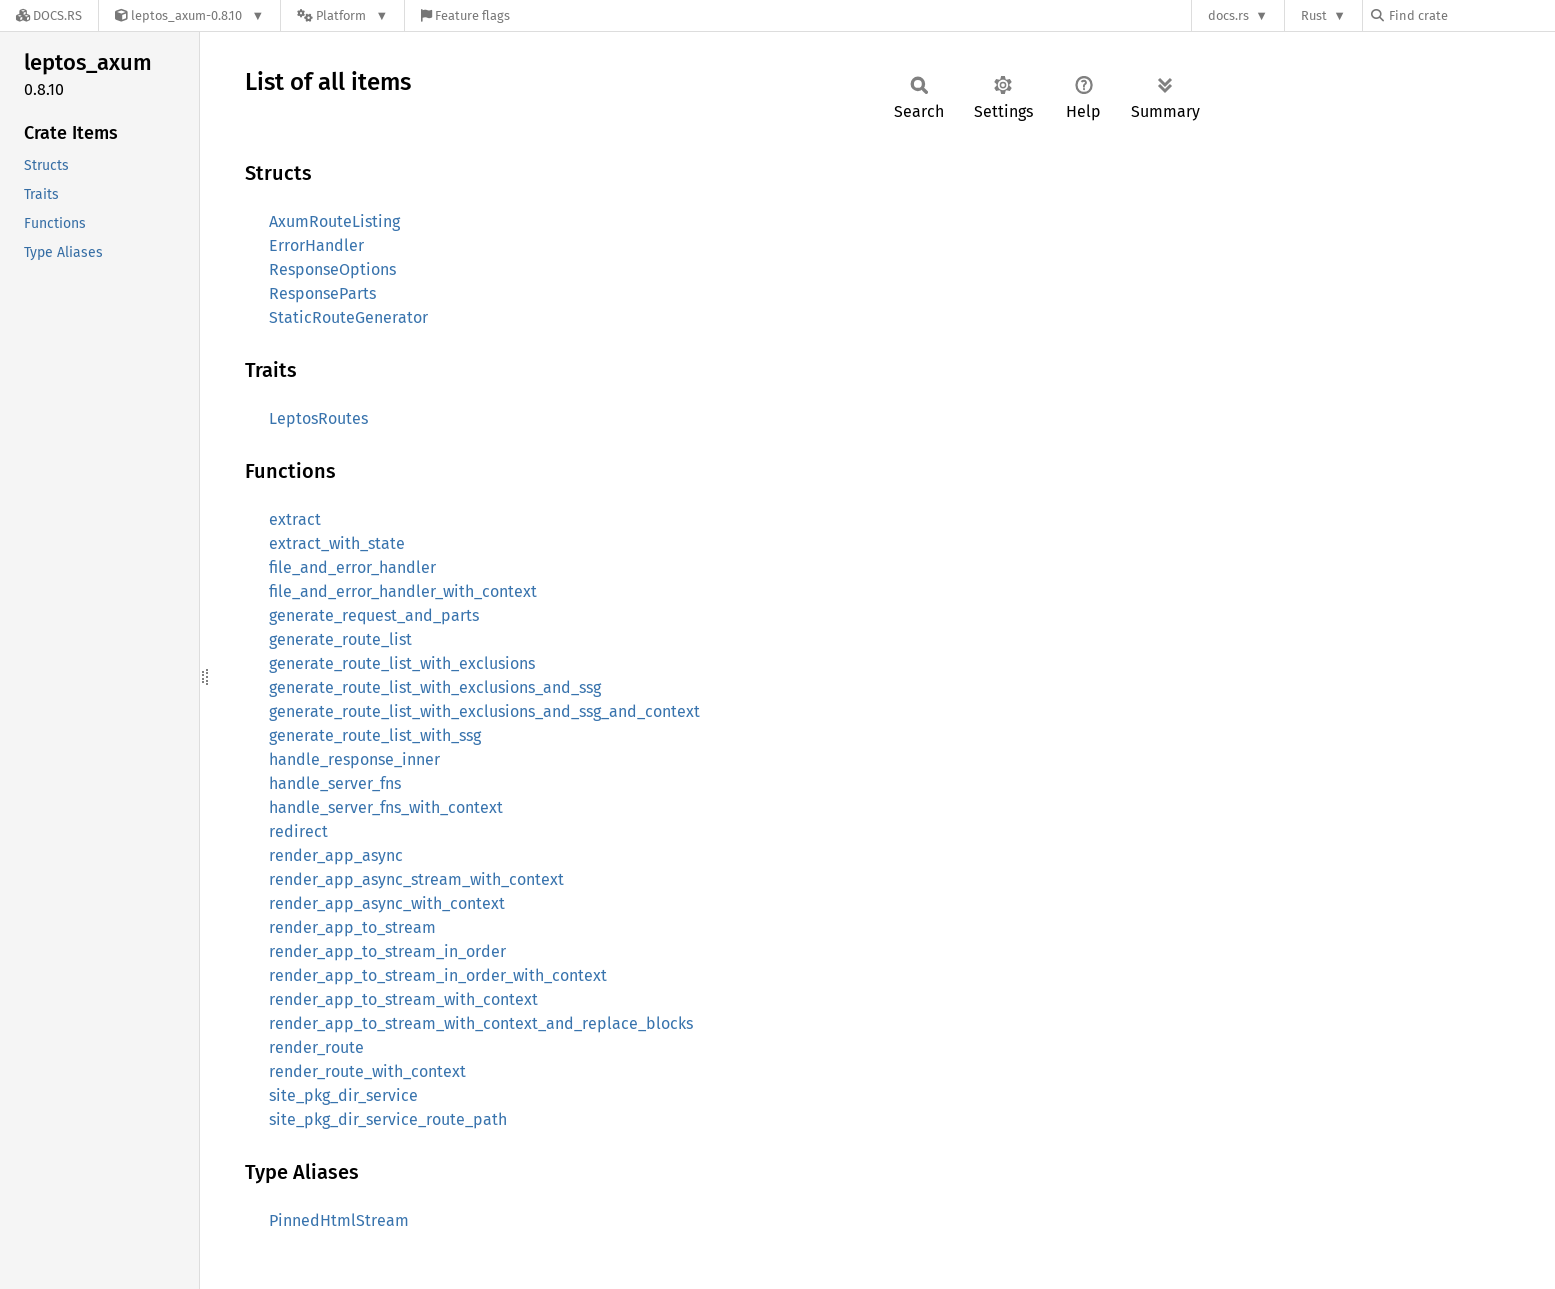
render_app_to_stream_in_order (387, 951)
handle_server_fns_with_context (386, 807)
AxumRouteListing (334, 221)
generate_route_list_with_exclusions (402, 663)
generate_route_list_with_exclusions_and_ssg (435, 687)
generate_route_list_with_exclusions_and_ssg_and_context (484, 711)
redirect (298, 831)
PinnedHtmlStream (339, 1220)
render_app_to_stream (352, 927)
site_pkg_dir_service (343, 1095)
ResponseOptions (332, 269)
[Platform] (342, 15)
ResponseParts (322, 293)
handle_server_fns (335, 783)
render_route (316, 1047)
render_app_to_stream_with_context (403, 999)
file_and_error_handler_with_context (403, 591)
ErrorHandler (316, 245)
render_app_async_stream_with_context (416, 879)
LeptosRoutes (318, 418)
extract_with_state (337, 543)
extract (295, 519)
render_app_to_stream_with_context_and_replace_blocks (481, 1023)
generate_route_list (340, 639)
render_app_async (336, 855)
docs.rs (1228, 15)
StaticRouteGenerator (348, 317)
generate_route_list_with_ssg (375, 735)
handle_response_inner (354, 759)
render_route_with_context (367, 1071)
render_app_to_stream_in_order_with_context (438, 975)
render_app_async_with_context (387, 903)
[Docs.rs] (49, 15)
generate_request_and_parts (374, 615)
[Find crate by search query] (1471, 15)
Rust (1314, 15)
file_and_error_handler (352, 567)
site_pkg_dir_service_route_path (388, 1119)
